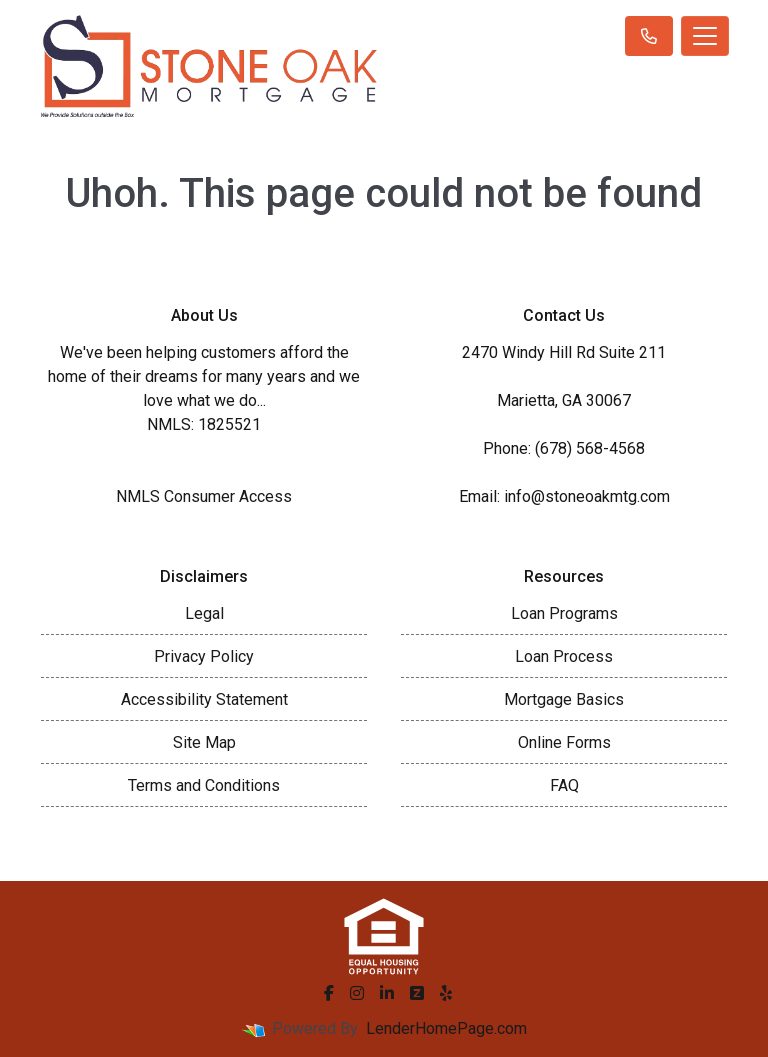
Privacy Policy (204, 656)
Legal (204, 613)
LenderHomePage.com (446, 1028)
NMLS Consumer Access (204, 496)
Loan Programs (564, 613)
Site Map (204, 742)
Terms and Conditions (204, 785)
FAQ (564, 785)
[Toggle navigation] (705, 36)
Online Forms (564, 742)
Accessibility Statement (204, 699)
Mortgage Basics (564, 699)
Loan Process (564, 656)
